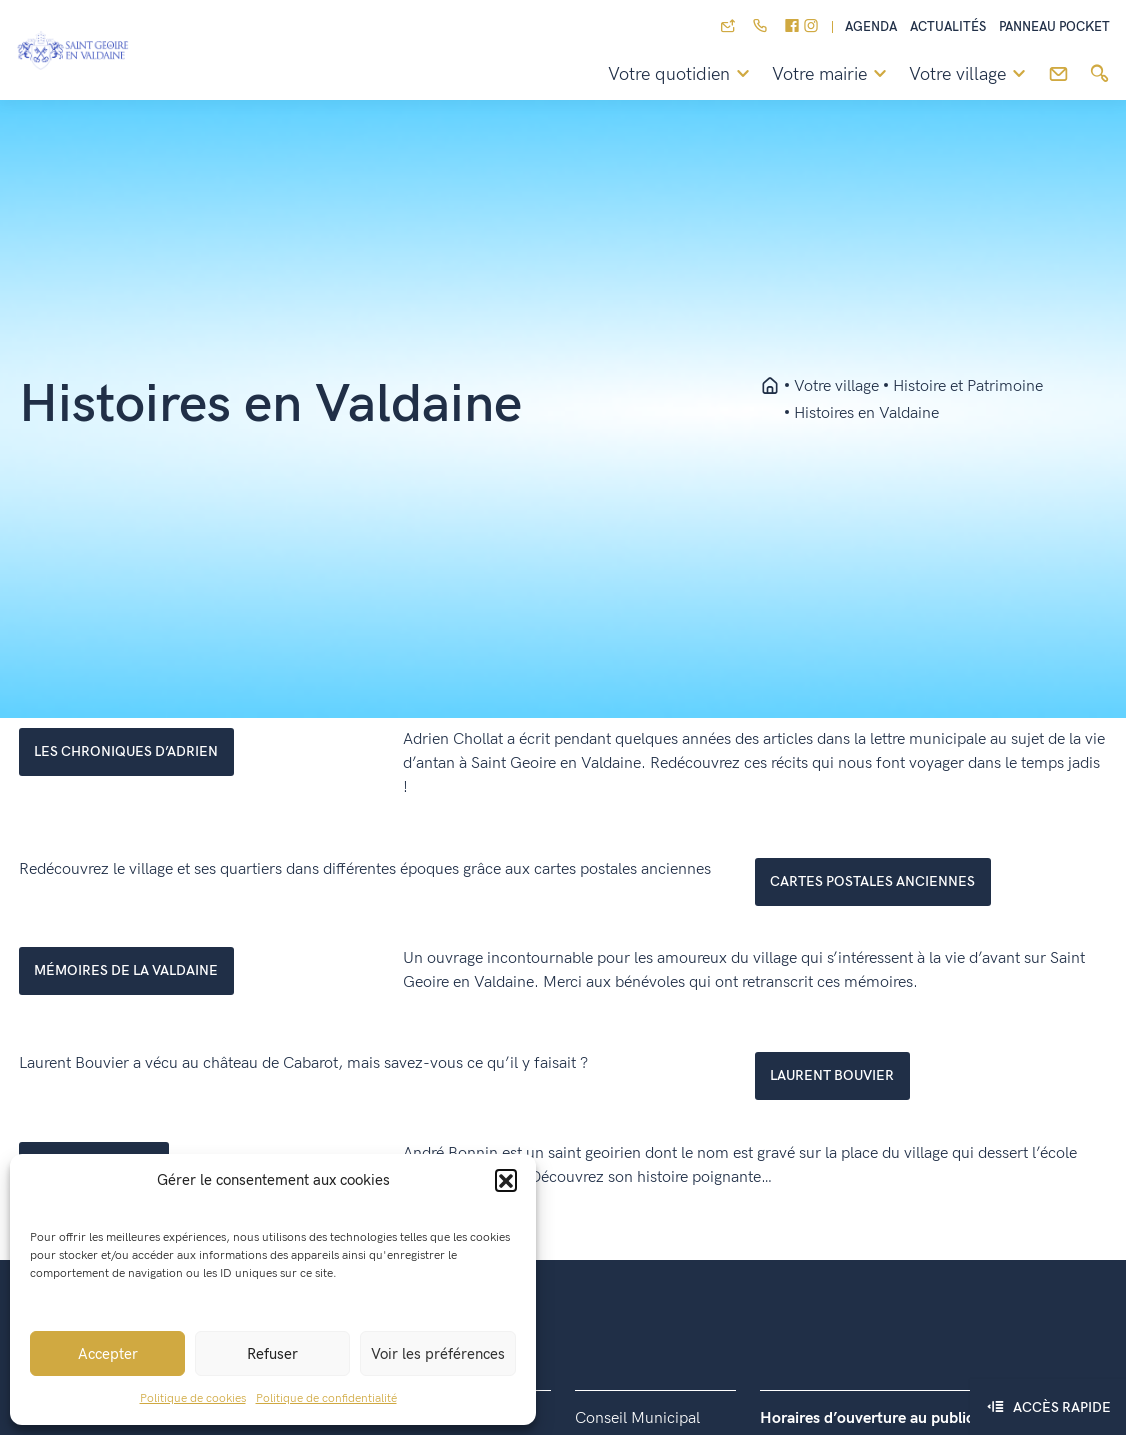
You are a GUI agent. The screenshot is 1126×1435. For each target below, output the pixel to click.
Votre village (970, 75)
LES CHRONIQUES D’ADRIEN (126, 751)
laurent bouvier (832, 1075)
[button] (506, 1180)
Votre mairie (832, 75)
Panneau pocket (1054, 27)
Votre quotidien (682, 75)
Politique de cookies (193, 1398)
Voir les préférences (438, 1354)
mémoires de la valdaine (126, 970)
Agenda (871, 27)
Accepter (108, 1354)
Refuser (272, 1354)
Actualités (948, 27)
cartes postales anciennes (872, 881)
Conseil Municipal (637, 1418)
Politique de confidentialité (326, 1398)
